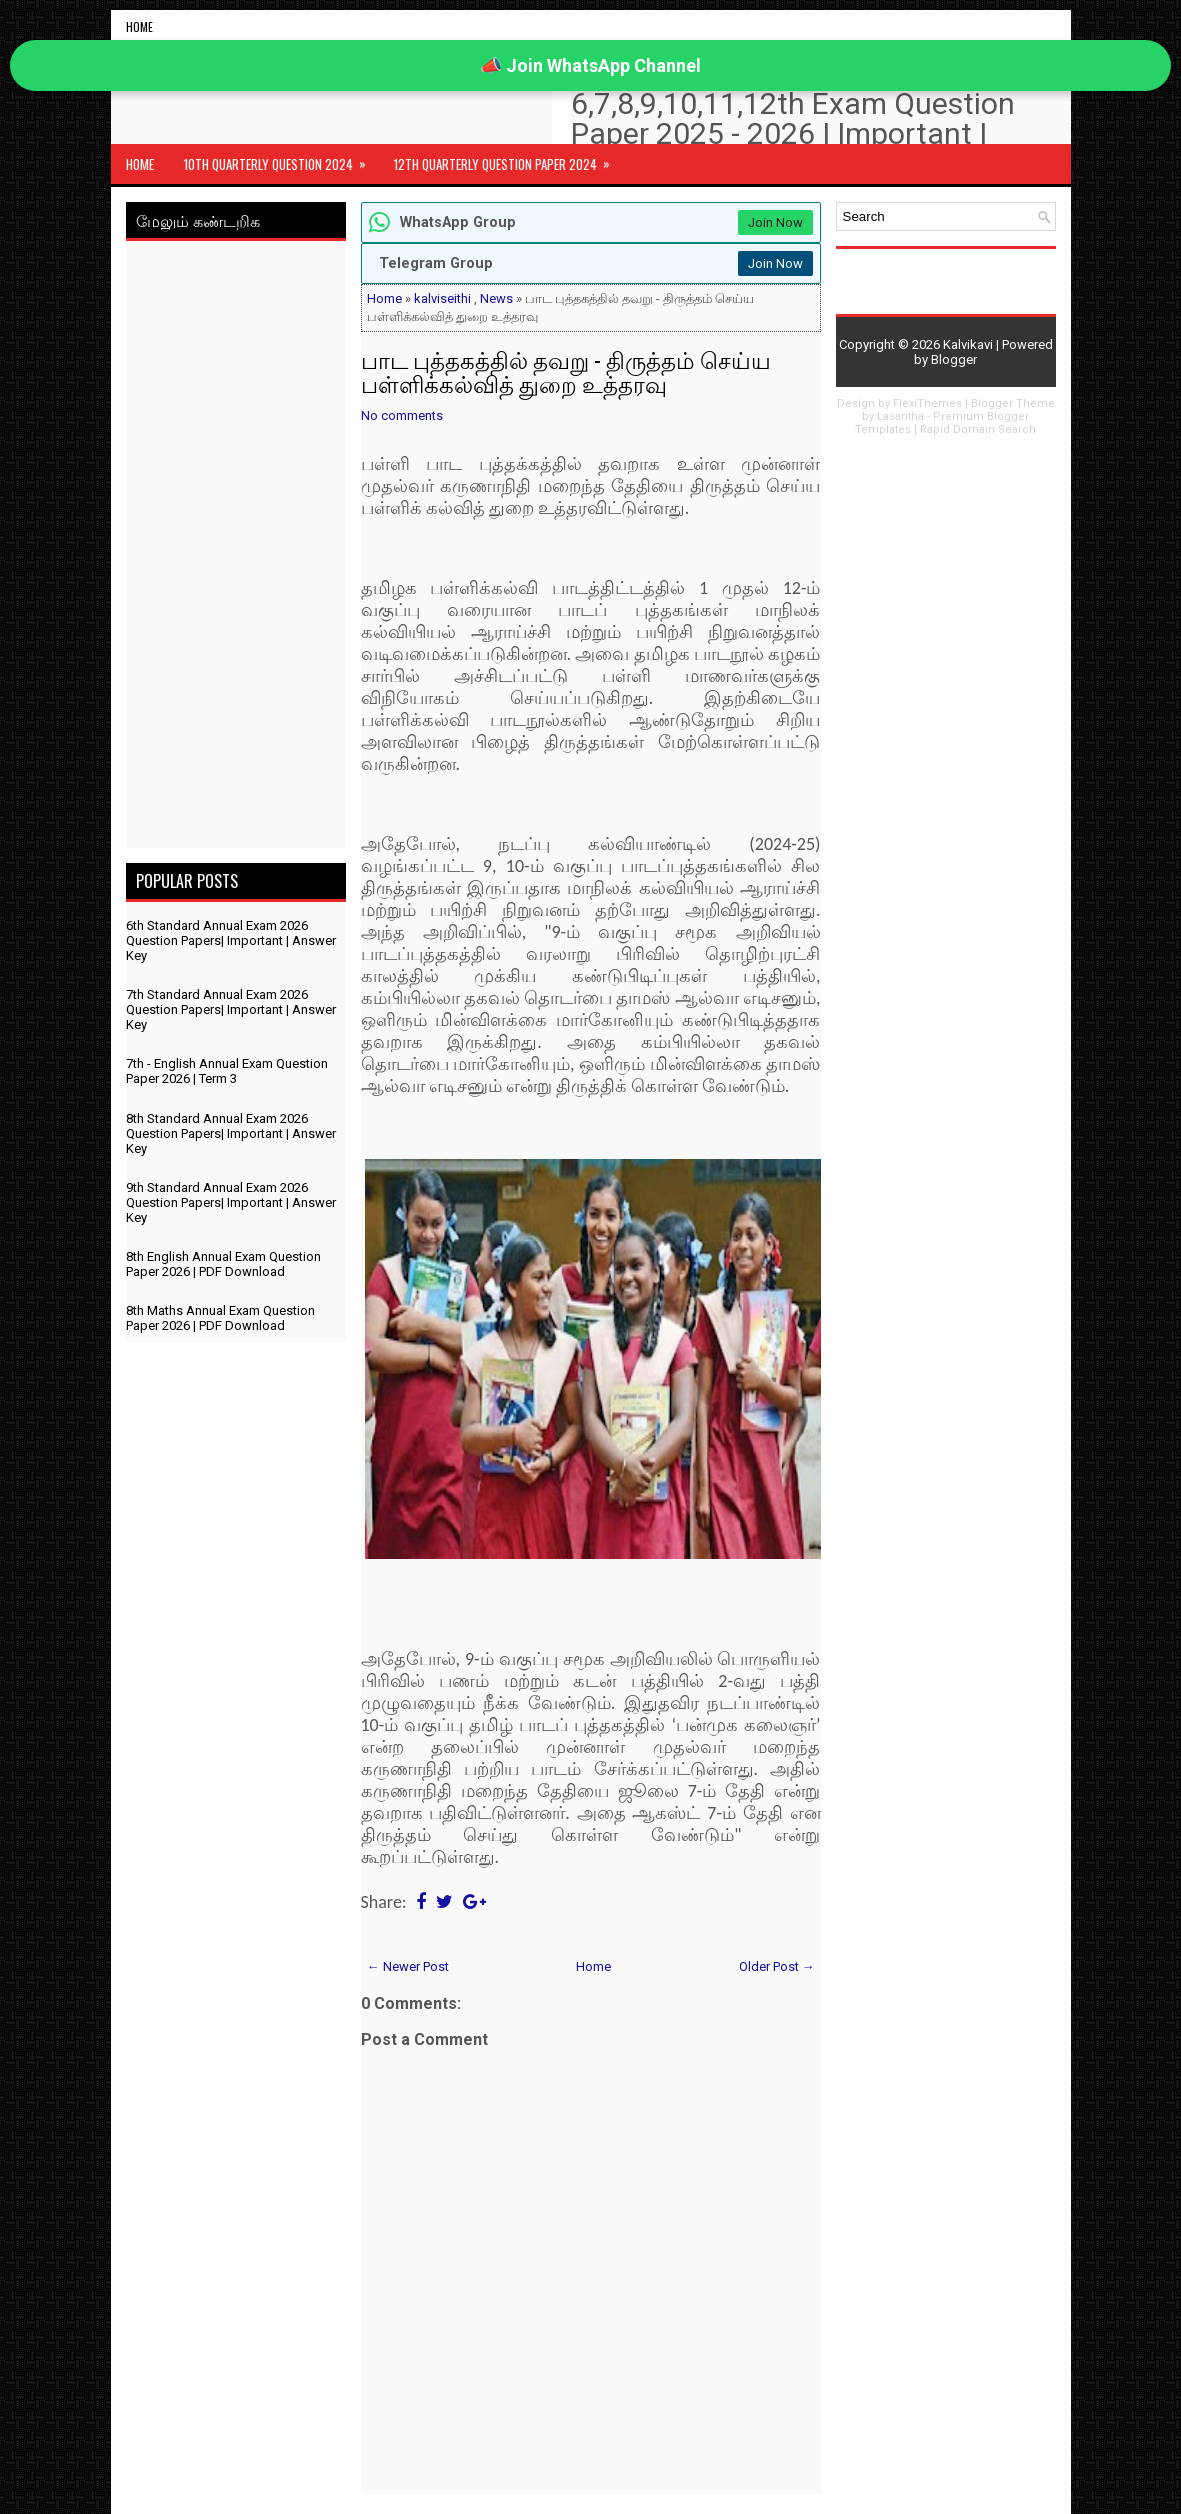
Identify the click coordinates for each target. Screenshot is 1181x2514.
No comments (402, 415)
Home (139, 26)
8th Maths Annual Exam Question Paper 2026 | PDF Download (220, 1318)
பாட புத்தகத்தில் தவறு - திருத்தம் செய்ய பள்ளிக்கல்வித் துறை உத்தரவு (566, 371)
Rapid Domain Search (978, 429)
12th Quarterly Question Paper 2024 (508, 159)
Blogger (954, 359)
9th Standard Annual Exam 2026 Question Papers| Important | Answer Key (231, 1202)
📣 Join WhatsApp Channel (590, 65)
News (496, 298)
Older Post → (777, 1966)
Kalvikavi (968, 344)
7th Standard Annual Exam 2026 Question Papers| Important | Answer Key (231, 1009)
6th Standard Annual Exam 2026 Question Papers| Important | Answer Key (231, 940)
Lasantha (900, 416)
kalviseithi (442, 298)
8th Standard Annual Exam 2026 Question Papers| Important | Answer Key (231, 1133)
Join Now (775, 222)
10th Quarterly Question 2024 (281, 159)
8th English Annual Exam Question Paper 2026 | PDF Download (223, 1264)
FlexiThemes (927, 403)
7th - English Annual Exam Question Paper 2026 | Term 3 (227, 1071)
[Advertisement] (236, 548)
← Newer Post (408, 1966)
